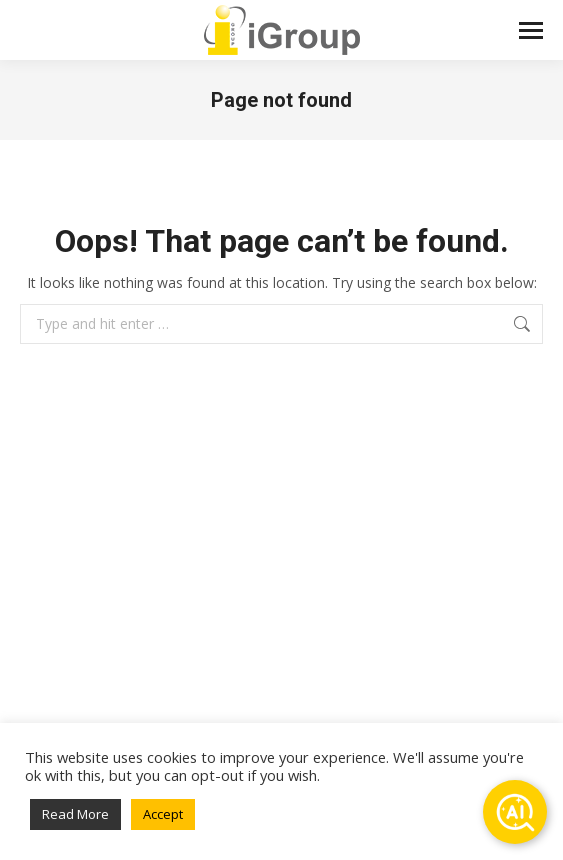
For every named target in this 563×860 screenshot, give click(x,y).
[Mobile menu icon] (531, 30)
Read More (75, 814)
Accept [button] (163, 814)
